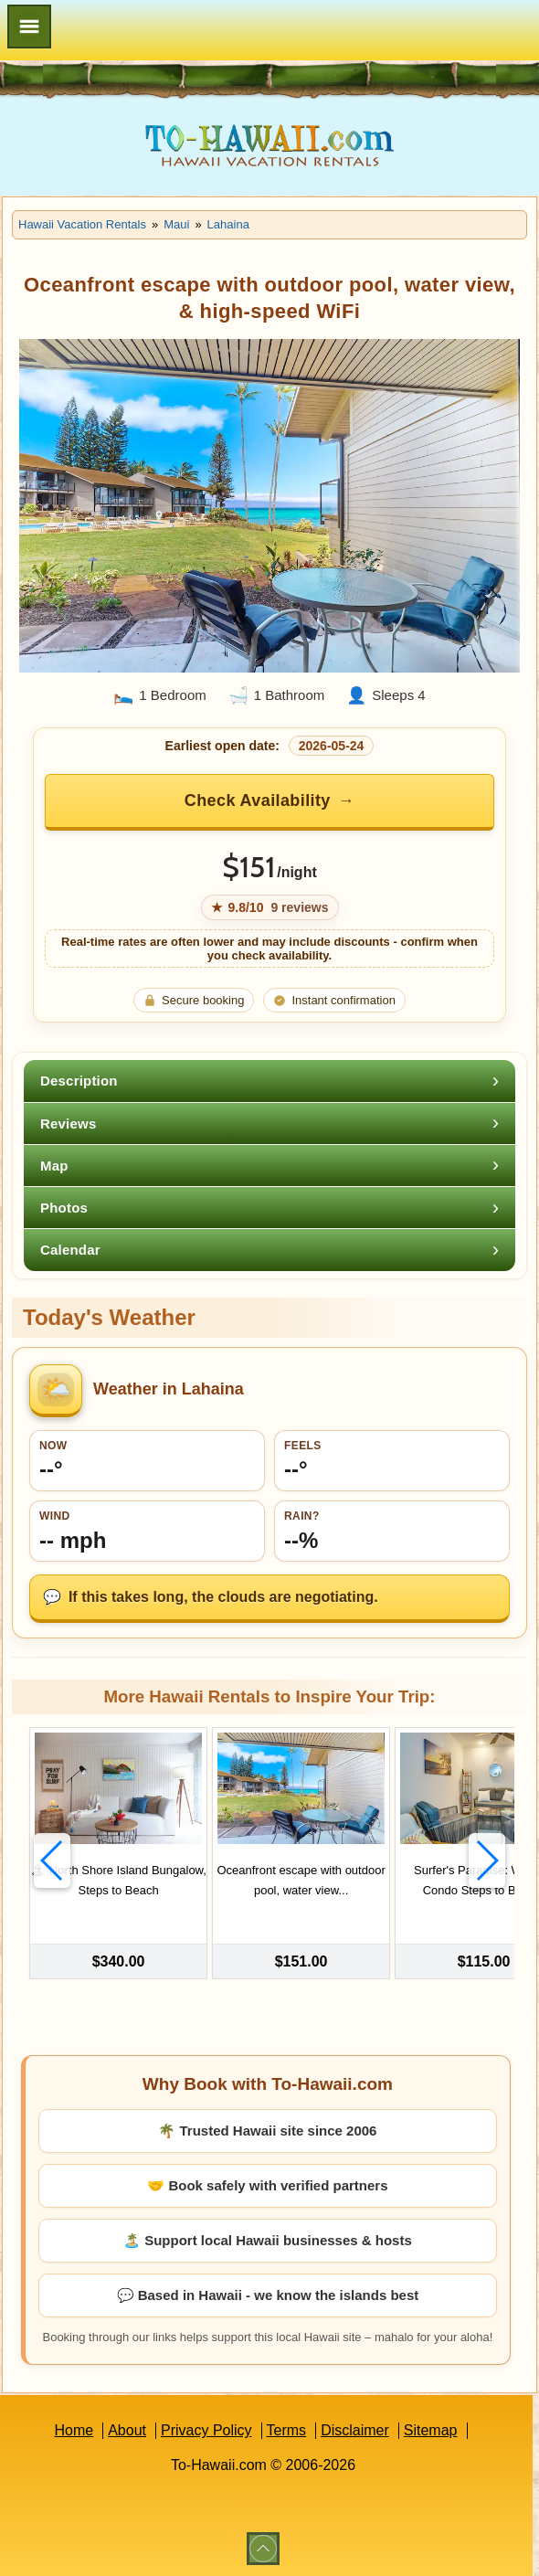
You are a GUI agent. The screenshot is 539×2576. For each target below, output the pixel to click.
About (127, 2428)
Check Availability (258, 800)
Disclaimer (355, 2428)
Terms (287, 2428)
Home (73, 2428)
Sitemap (431, 2428)
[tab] (269, 1080)
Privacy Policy (206, 2428)
